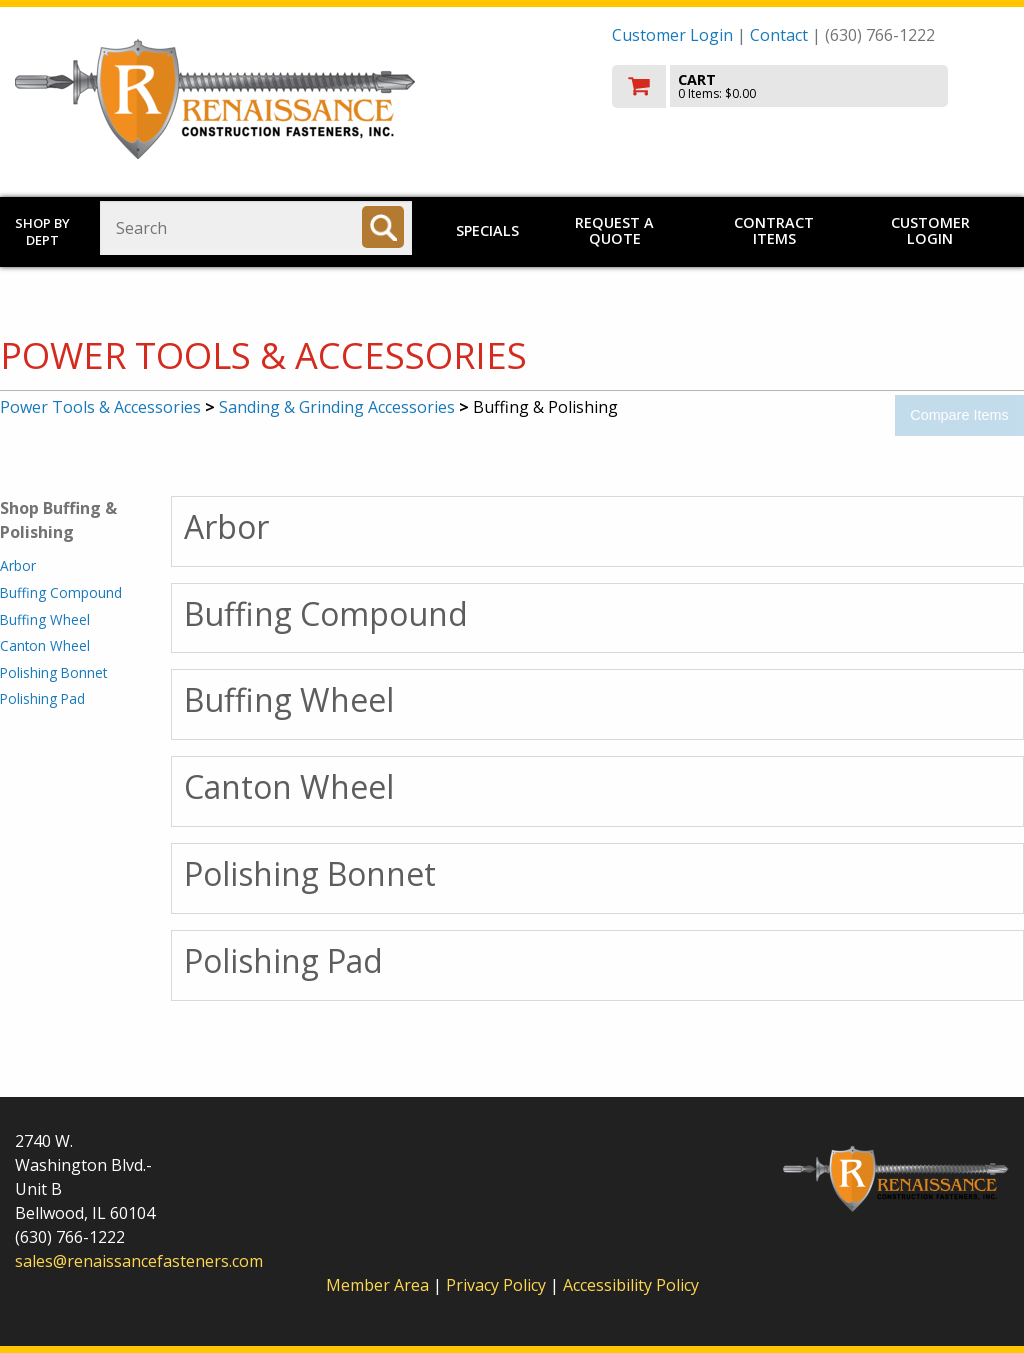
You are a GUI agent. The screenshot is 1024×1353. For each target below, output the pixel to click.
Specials (487, 230)
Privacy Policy (498, 1285)
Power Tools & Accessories (100, 407)
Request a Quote (614, 230)
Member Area (377, 1285)
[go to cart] (810, 86)
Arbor (18, 565)
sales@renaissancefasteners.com (139, 1261)
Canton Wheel (45, 645)
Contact (779, 35)
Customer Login (672, 35)
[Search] (383, 227)
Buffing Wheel (45, 619)
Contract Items (774, 230)
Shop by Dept (42, 231)
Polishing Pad (42, 698)
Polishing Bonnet (53, 672)
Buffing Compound (61, 592)
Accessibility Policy (631, 1285)
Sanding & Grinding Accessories (337, 407)
